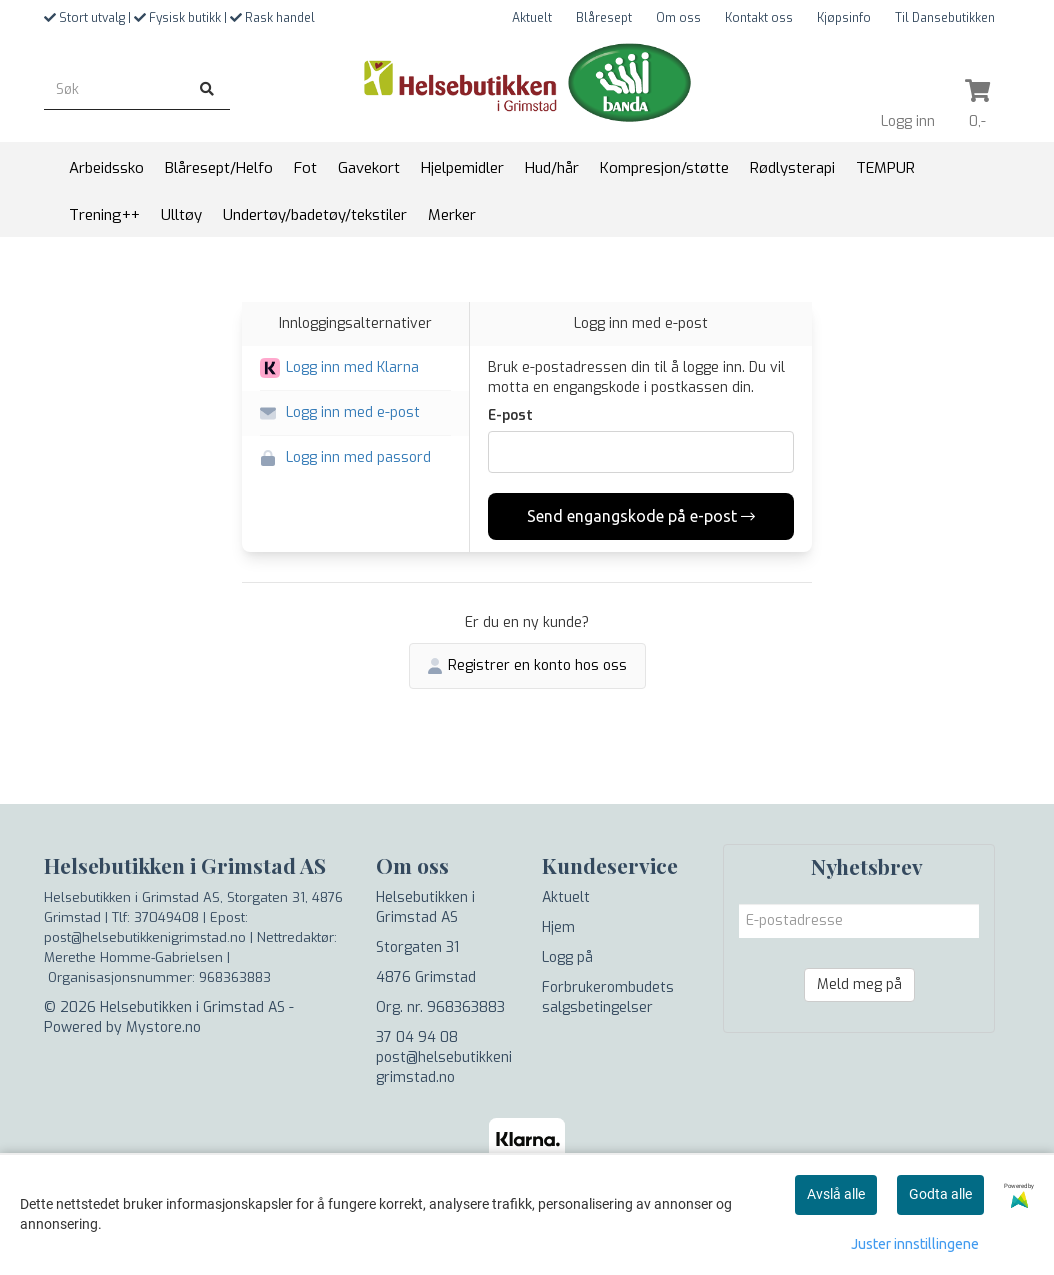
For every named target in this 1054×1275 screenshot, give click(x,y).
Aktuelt (532, 18)
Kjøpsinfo (844, 18)
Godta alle (940, 1194)
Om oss (678, 18)
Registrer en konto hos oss (527, 665)
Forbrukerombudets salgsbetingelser (608, 997)
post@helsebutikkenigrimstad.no (444, 1067)
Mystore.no (163, 1027)
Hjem (558, 927)
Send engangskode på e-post (641, 516)
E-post (510, 415)
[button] (355, 368)
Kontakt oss (759, 18)
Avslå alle (836, 1194)
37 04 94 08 (417, 1037)
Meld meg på (859, 984)
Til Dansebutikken (945, 18)
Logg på (567, 957)
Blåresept (604, 18)
